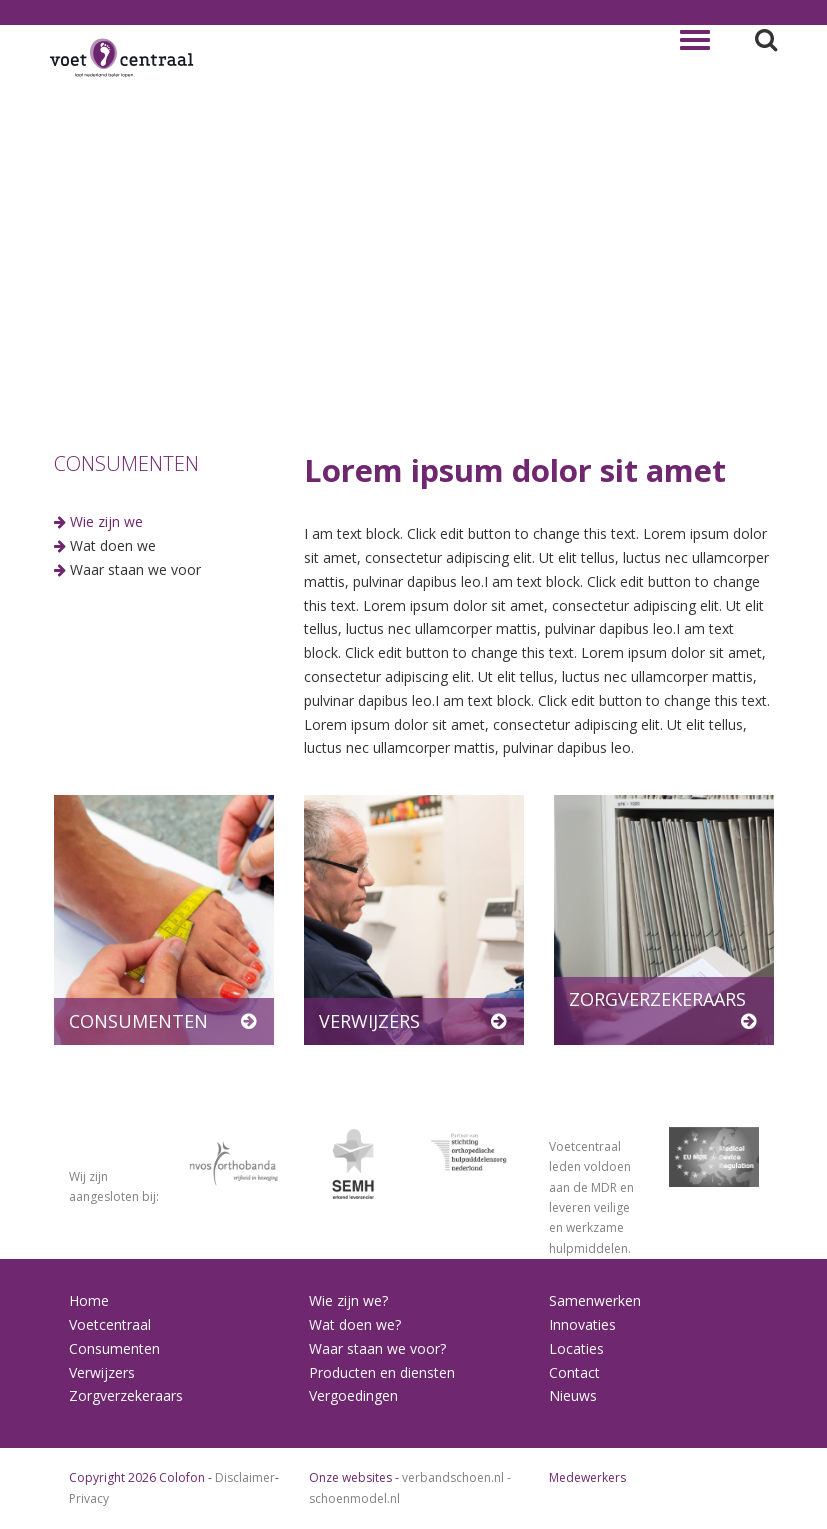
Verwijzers (102, 1372)
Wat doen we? (355, 1324)
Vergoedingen (353, 1395)
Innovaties (582, 1324)
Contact (574, 1372)
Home (89, 1300)
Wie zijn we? (348, 1300)
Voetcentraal (110, 1324)
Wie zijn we (106, 521)
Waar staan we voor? (377, 1348)
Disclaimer (245, 1477)
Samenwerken (595, 1300)
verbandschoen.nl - (456, 1477)
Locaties (576, 1348)
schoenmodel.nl (354, 1498)
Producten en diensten (382, 1372)
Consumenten (114, 1348)
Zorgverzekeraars (126, 1395)
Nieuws (573, 1395)
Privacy (89, 1498)
